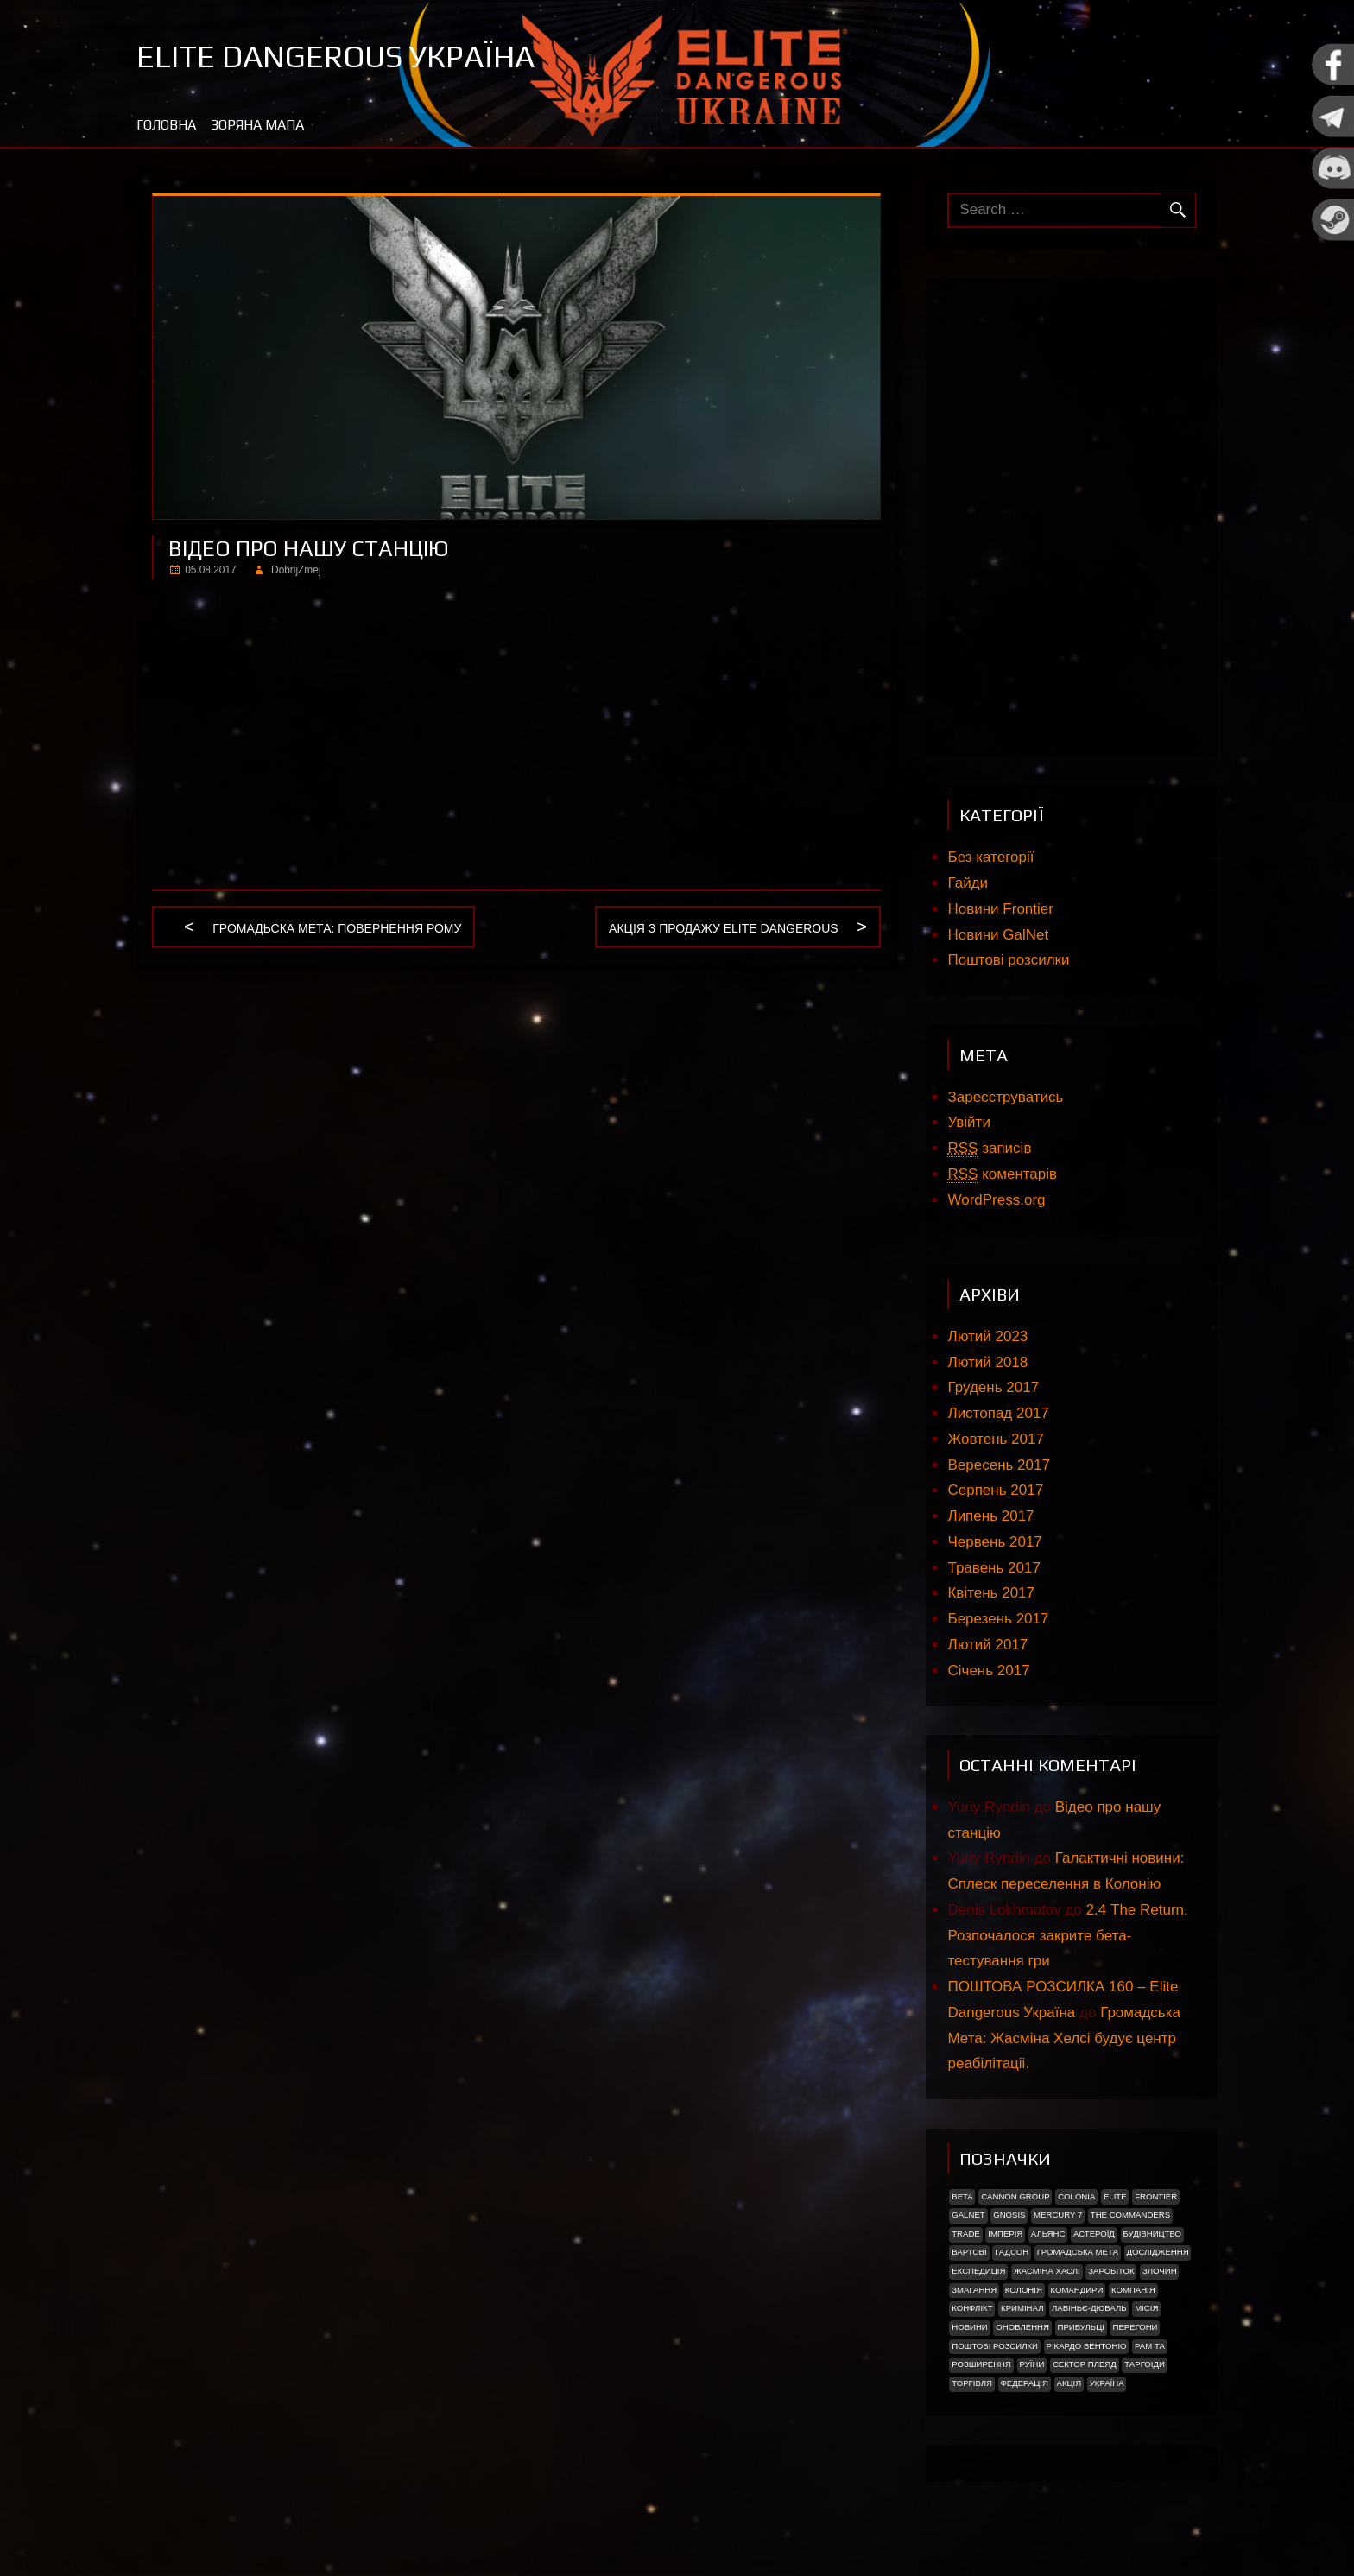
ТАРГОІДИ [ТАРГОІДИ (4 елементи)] (1144, 2364)
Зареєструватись (1005, 1097)
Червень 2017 (994, 1542)
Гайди (967, 883)
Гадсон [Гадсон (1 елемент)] (1011, 2251)
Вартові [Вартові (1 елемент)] (969, 2251)
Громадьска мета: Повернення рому (336, 929)
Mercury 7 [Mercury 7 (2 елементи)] (1058, 2214)
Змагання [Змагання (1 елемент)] (974, 2289)
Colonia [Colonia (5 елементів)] (1076, 2196)
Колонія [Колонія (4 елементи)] (1023, 2289)
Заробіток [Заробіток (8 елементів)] (1111, 2270)
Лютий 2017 (987, 1644)
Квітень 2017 (990, 1593)
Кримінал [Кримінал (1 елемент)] (1022, 2308)
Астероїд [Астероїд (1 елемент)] (1094, 2233)
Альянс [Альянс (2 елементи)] (1048, 2233)
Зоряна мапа (257, 125)
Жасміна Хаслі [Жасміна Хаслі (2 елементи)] (1047, 2270)
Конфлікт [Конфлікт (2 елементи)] (972, 2308)
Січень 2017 (988, 1670)
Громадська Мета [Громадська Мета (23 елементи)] (1077, 2251)
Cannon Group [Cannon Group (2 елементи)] (1015, 2196)
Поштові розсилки (1008, 960)
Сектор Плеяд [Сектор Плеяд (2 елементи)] (1085, 2364)
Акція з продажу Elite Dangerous (723, 929)
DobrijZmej (295, 570)
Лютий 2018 (987, 1362)
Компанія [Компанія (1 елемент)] (1133, 2289)
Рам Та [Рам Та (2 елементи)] (1150, 2346)
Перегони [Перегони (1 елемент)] (1134, 2327)
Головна (166, 125)
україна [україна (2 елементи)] (1107, 2383)
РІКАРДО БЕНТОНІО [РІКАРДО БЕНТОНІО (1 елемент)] (1087, 2346)
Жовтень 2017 (995, 1439)
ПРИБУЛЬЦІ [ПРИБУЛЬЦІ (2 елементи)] (1081, 2327)
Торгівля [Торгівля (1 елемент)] (972, 2383)
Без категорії (990, 857)
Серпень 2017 (995, 1490)
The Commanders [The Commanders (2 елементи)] (1130, 2214)
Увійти (968, 1122)
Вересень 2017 (998, 1465)
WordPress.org (996, 1200)
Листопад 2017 (997, 1413)
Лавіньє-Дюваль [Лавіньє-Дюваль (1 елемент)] (1089, 2308)
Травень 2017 (993, 1568)
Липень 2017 (990, 1516)
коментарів (1002, 1174)
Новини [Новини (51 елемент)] (970, 2327)
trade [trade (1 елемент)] (966, 2233)
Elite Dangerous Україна (335, 56)
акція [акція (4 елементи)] (1068, 2383)
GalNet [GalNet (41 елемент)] (968, 2214)
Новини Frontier (1000, 909)
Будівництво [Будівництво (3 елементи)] (1152, 2233)
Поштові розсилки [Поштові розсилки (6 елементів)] (995, 2346)
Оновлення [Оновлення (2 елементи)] (1022, 2327)
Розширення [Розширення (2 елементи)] (981, 2364)
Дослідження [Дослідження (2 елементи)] (1158, 2251)
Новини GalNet (997, 935)
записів (989, 1148)
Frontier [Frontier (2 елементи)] (1156, 2196)
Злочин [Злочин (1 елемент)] (1159, 2270)
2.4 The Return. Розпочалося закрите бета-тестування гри (1067, 1936)
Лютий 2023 (987, 1336)
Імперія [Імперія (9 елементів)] (1005, 2233)
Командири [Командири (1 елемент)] (1076, 2289)
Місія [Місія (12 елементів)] (1146, 2308)
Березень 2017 (997, 1619)
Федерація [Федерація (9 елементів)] (1023, 2383)
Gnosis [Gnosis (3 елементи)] (1009, 2214)
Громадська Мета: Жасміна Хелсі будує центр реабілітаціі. (1063, 2038)
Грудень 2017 (993, 1387)
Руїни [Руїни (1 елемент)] (1032, 2364)
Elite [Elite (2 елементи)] (1115, 2196)
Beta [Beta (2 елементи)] (962, 2196)
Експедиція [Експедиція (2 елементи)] (978, 2270)
